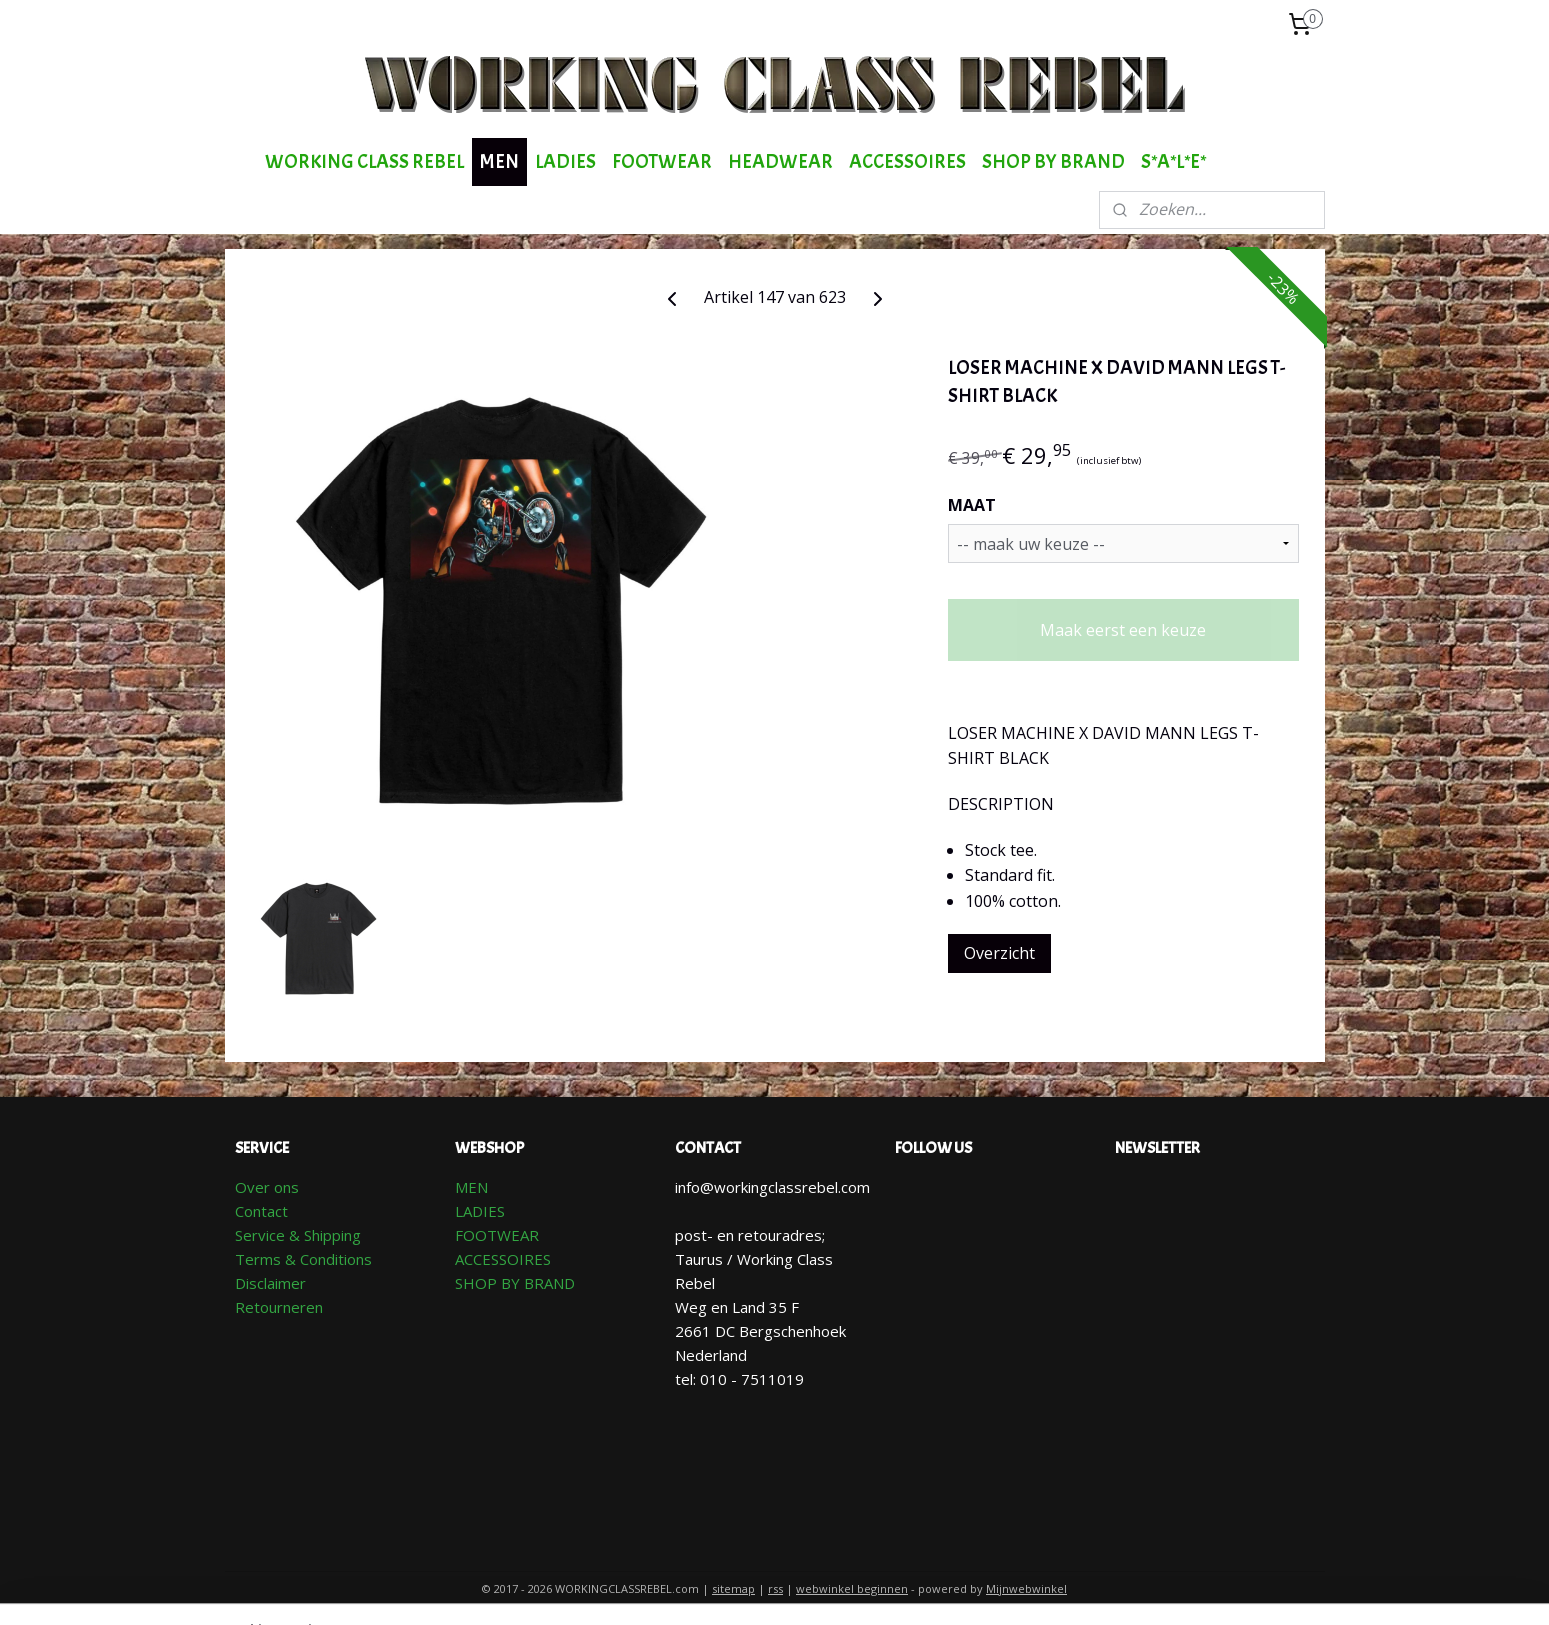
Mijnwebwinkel (1026, 1588)
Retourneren (279, 1307)
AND (559, 1283)
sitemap (733, 1588)
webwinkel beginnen (852, 1588)
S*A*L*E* (1173, 161)
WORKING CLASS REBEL (364, 161)
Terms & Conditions (303, 1259)
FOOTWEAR (662, 161)
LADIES (565, 161)
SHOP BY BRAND (1053, 161)
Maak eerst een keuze (1123, 630)
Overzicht (998, 953)
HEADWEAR (780, 161)
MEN (499, 161)
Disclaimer (270, 1283)
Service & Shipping (298, 1235)
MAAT (971, 505)
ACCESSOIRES (907, 161)
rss (775, 1588)
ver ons (273, 1187)
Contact (261, 1211)
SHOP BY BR (499, 1283)
